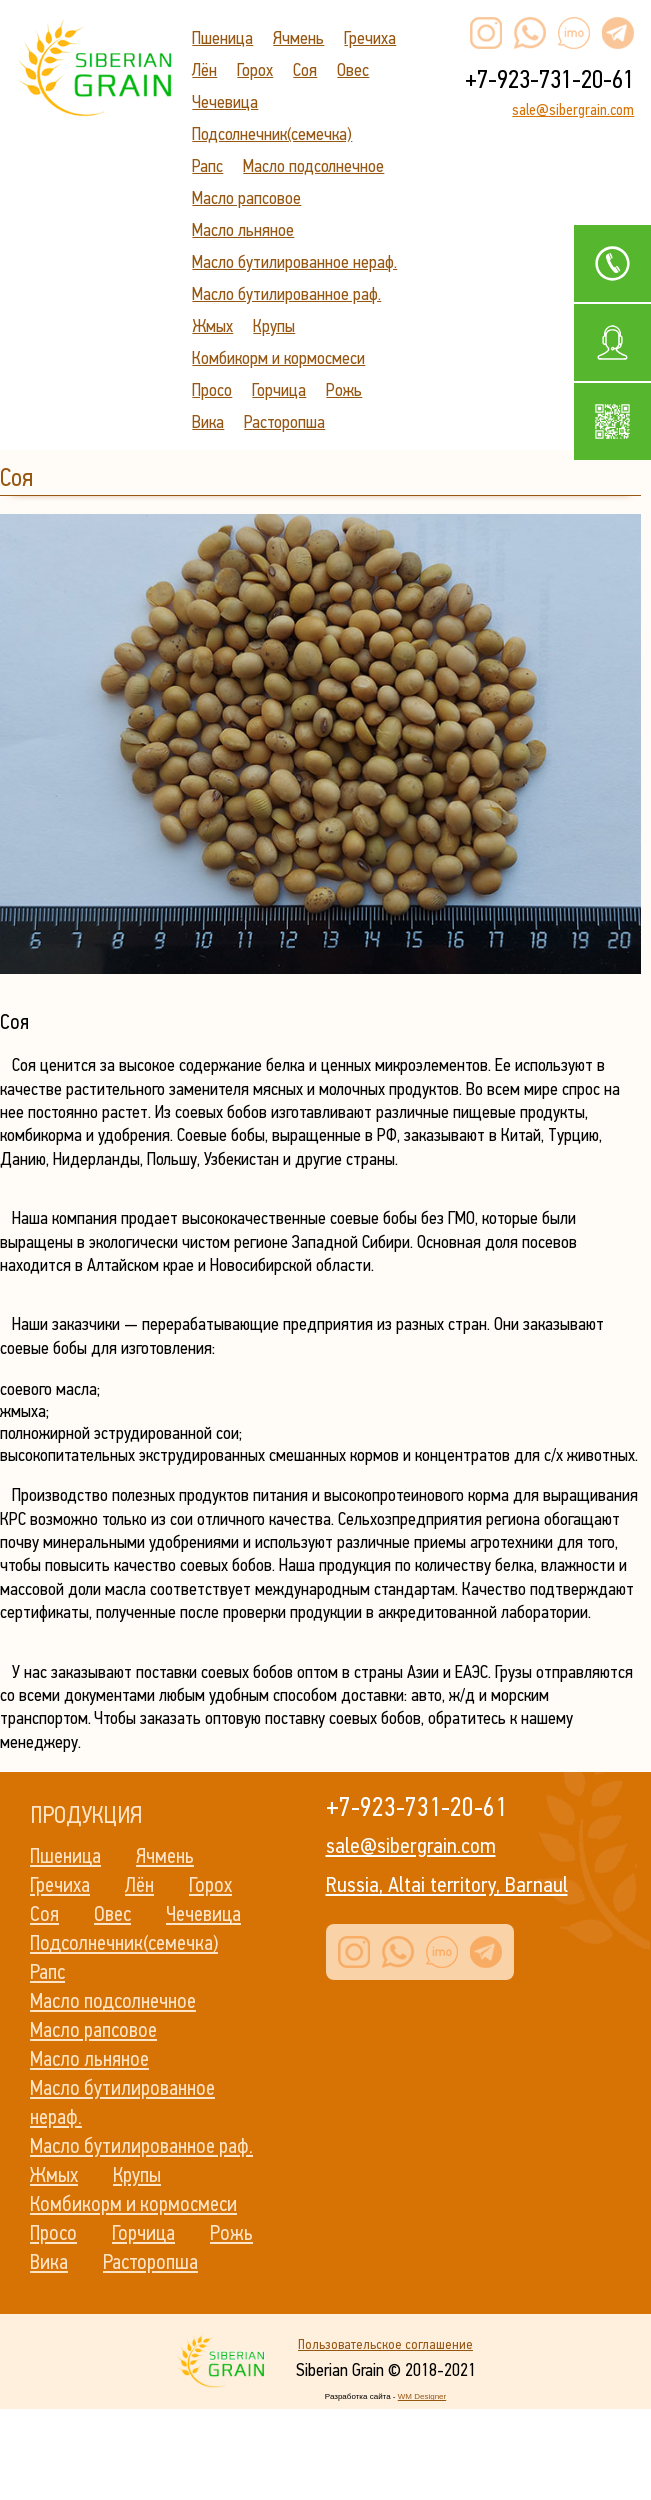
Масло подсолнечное (313, 166)
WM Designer (422, 2396)
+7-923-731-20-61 (549, 79)
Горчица (279, 390)
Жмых (212, 326)
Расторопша (284, 422)
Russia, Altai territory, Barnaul (447, 1884)
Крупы (274, 326)
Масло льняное (243, 230)
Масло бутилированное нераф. (294, 262)
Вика (208, 422)
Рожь (344, 390)
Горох (255, 70)
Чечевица (225, 102)
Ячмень (298, 38)
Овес (353, 70)
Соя (305, 70)
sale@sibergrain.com (573, 109)
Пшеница (222, 38)
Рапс (207, 166)
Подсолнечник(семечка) (272, 134)
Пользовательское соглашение (385, 2344)
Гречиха (370, 38)
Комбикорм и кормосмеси (278, 358)
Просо (212, 390)
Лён (204, 70)
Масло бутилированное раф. (286, 294)
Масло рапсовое (246, 198)
